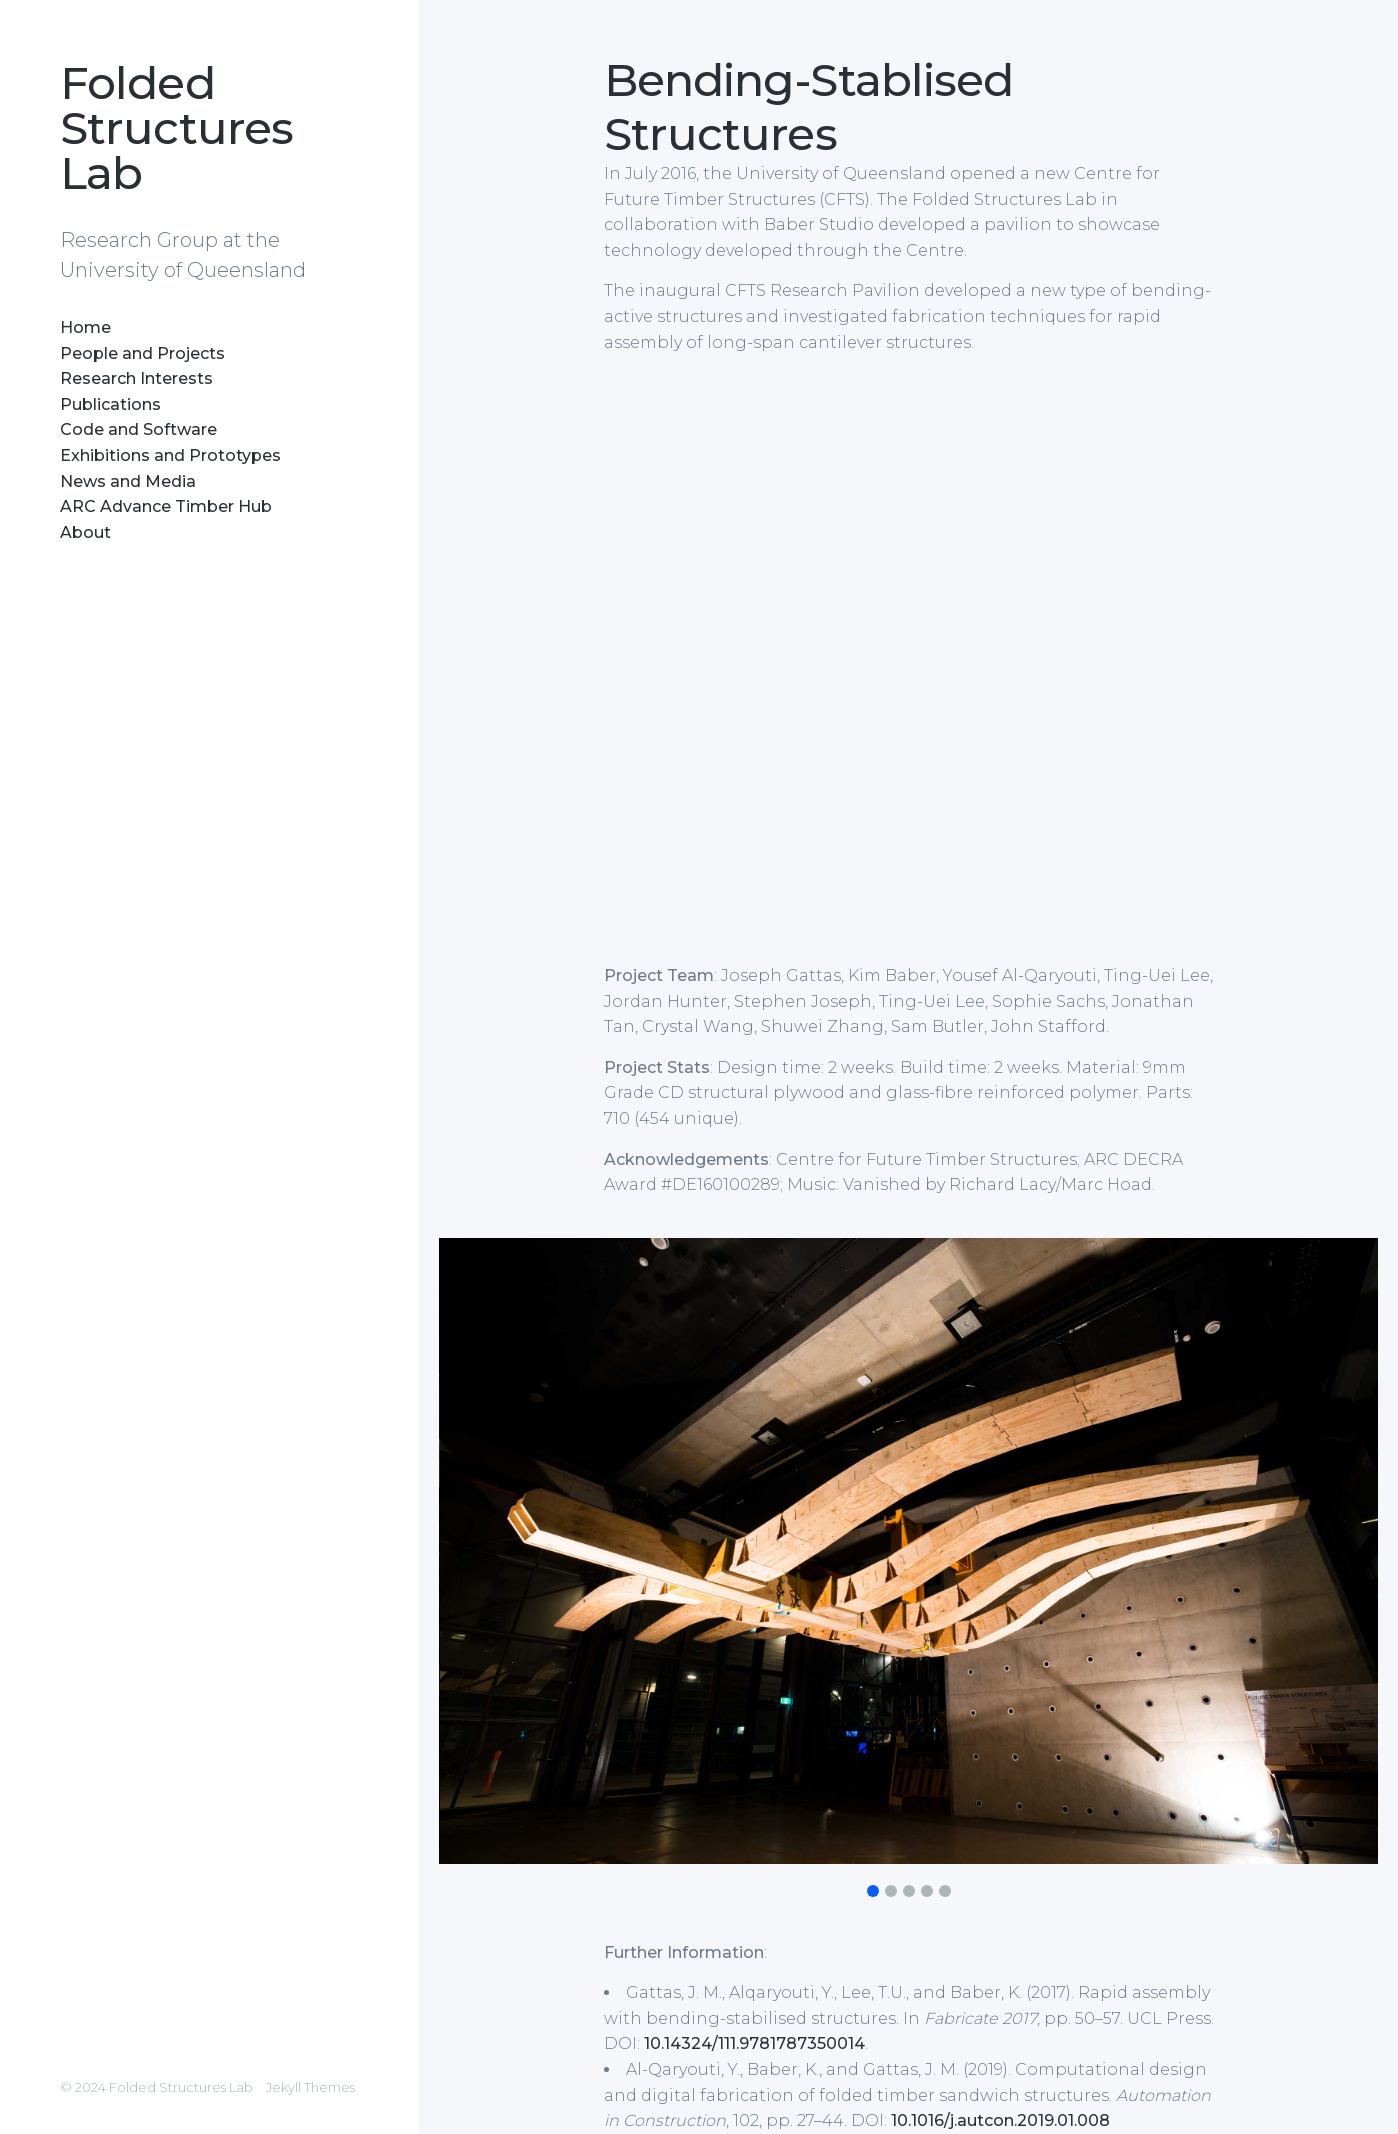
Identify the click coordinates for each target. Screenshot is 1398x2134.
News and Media (128, 481)
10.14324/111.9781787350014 (754, 2043)
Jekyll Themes (310, 2087)
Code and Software (138, 429)
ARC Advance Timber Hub (166, 506)
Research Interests (136, 378)
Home (85, 327)
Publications (110, 404)
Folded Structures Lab (176, 127)
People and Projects (142, 353)
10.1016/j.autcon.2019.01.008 (1000, 2120)
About (85, 532)
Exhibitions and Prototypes (170, 455)
